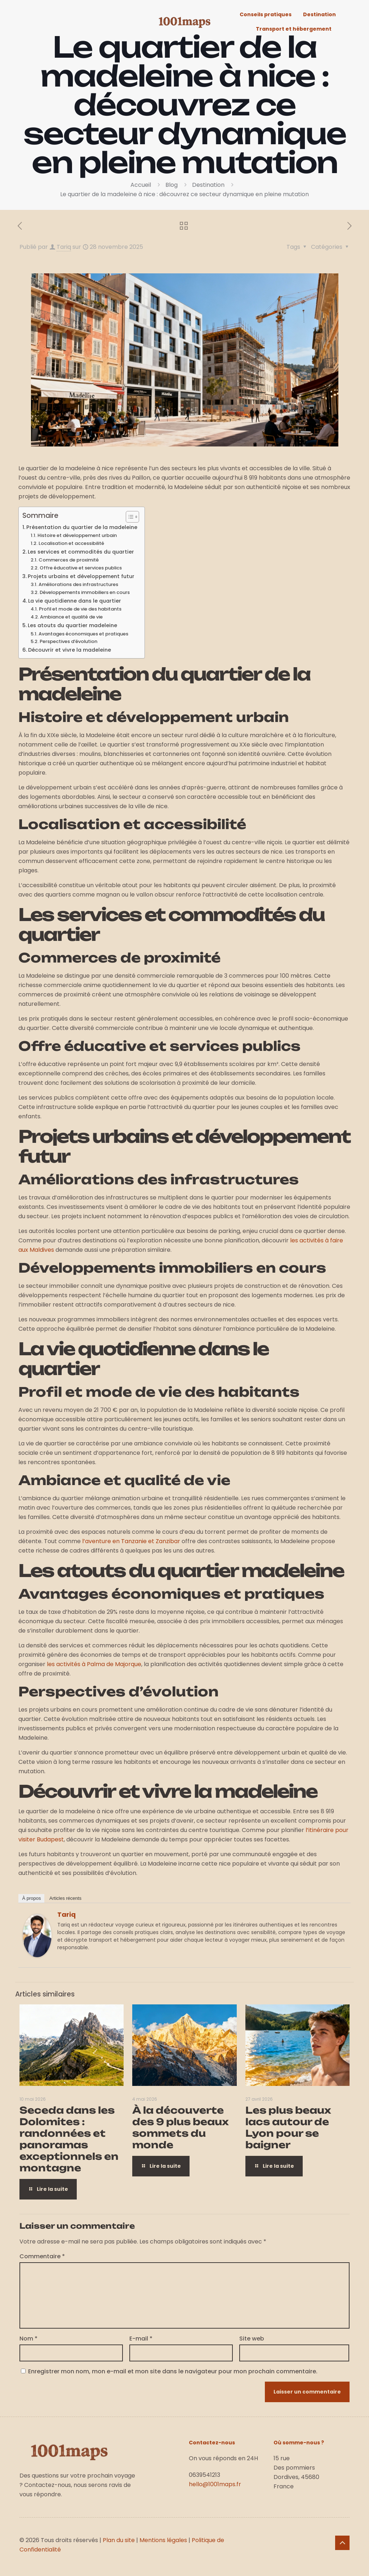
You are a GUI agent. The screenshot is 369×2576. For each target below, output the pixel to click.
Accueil (140, 185)
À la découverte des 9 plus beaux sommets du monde (180, 2127)
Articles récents (65, 1898)
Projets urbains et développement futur (81, 576)
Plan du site (119, 2540)
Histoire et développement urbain (77, 535)
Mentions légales (163, 2540)
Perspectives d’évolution (68, 641)
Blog (171, 185)
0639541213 (204, 2475)
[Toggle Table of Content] (128, 517)
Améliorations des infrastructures (78, 584)
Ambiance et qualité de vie (71, 616)
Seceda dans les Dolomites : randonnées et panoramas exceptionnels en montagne (69, 2139)
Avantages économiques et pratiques (83, 633)
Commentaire (42, 2256)
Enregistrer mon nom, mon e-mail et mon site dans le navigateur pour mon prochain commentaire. (172, 2371)
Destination (208, 185)
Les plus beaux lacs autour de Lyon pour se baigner (288, 2127)
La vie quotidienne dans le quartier (74, 600)
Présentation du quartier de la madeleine (81, 527)
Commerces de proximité (69, 559)
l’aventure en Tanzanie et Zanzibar (131, 1541)
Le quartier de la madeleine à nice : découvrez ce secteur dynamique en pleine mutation (184, 194)
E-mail (140, 2338)
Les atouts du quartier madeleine (72, 625)
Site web (251, 2338)
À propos (31, 1898)
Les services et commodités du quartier (81, 551)
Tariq (64, 247)
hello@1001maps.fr (215, 2484)
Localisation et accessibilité (71, 543)
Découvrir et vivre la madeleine (69, 649)
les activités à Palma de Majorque (94, 1664)
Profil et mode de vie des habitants (80, 609)
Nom (28, 2338)
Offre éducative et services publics (81, 567)
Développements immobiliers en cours (85, 592)
